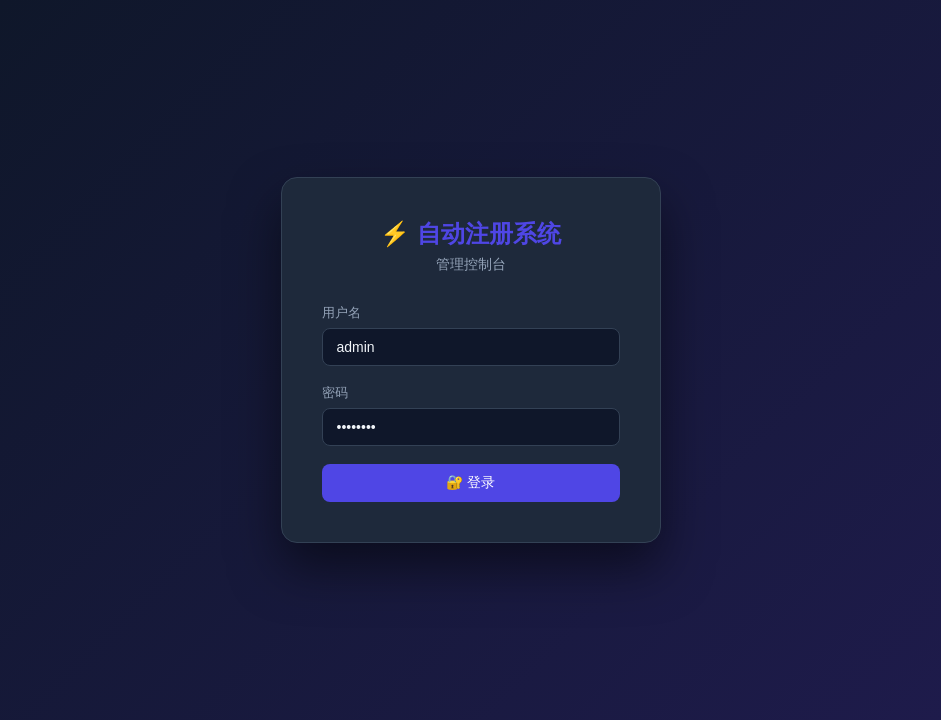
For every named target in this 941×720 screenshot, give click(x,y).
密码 (335, 392)
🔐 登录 (470, 482)
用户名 (341, 312)
